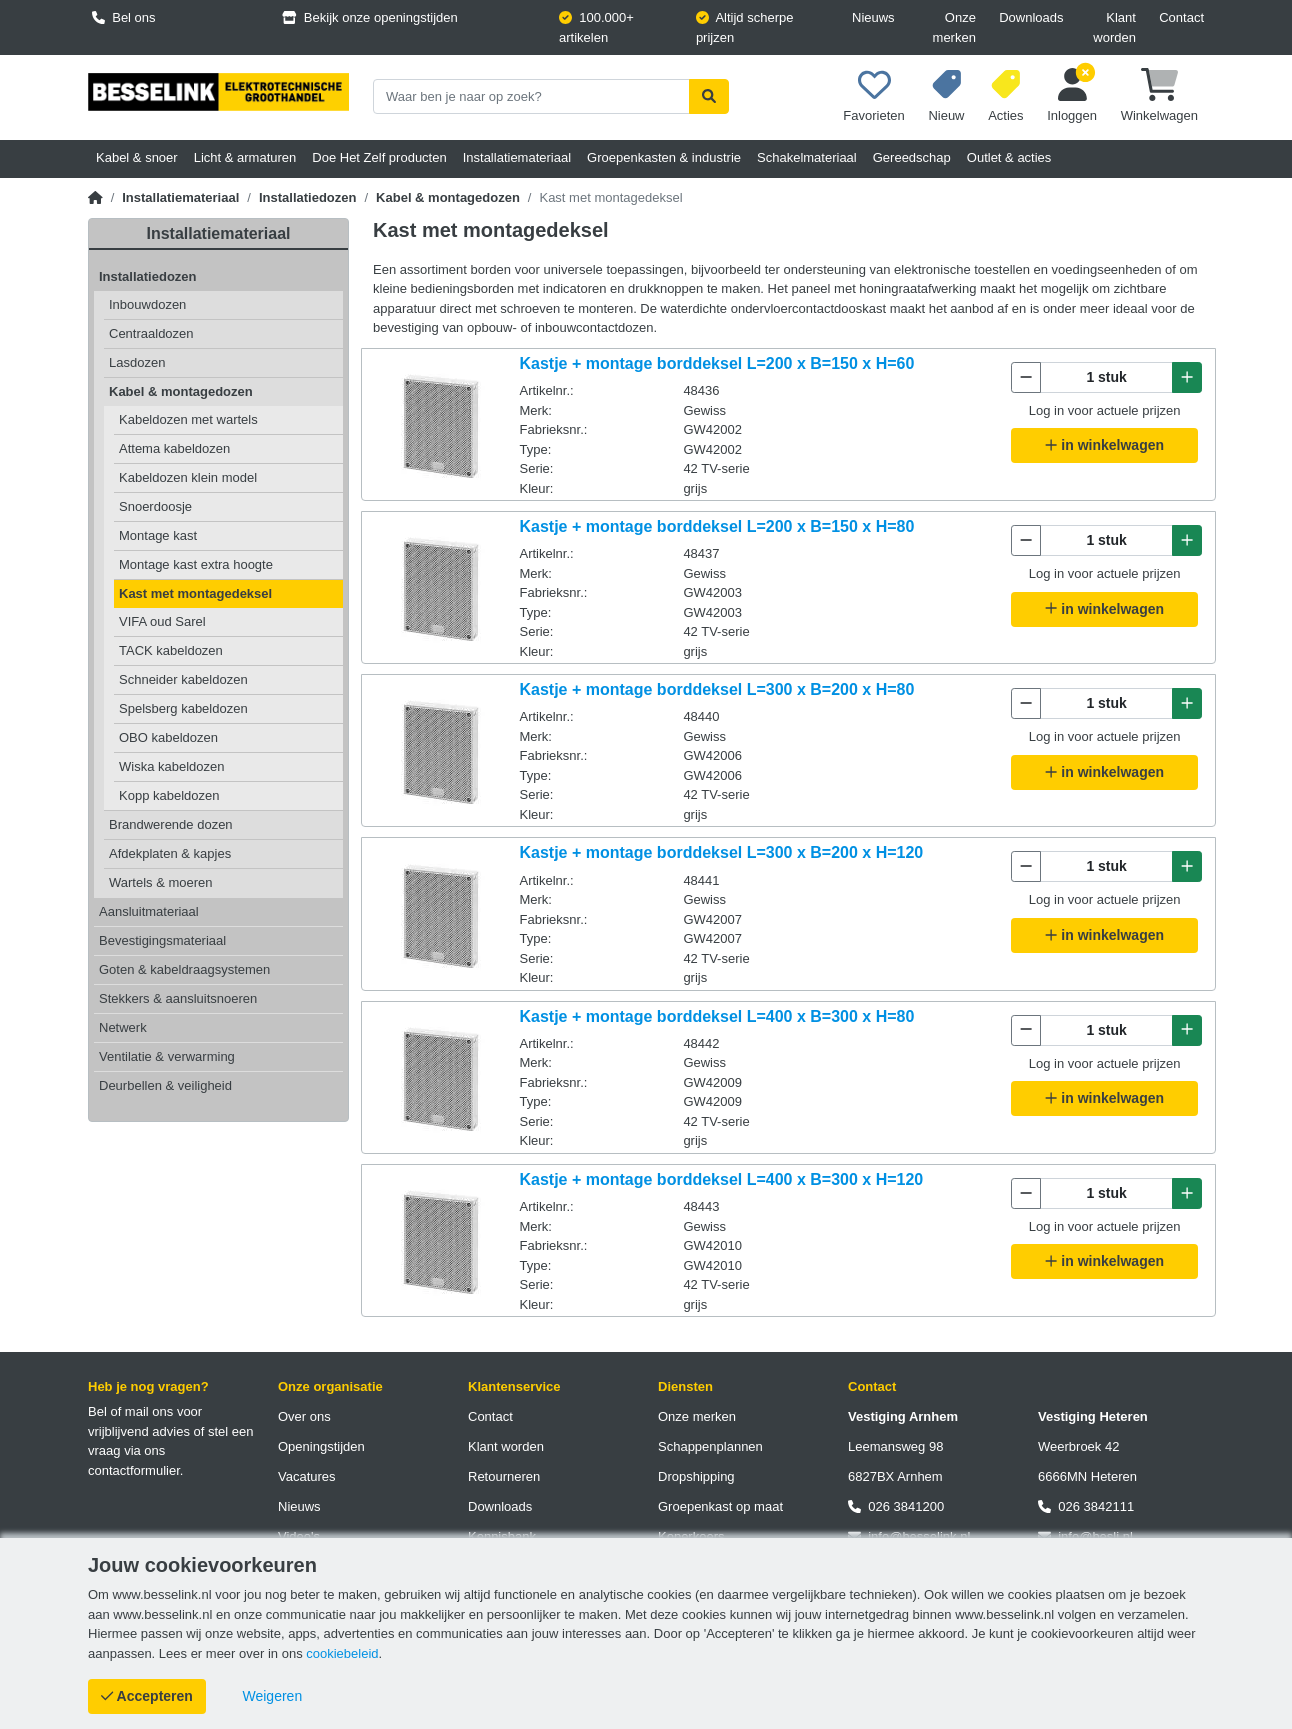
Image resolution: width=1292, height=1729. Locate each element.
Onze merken (954, 27)
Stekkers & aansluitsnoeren (178, 998)
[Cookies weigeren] (273, 1696)
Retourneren (504, 1476)
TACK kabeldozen (171, 650)
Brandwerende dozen (171, 824)
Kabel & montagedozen (448, 197)
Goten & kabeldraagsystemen (184, 969)
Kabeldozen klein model (188, 477)
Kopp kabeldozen (169, 795)
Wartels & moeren (161, 882)
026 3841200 (896, 1506)
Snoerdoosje (155, 506)
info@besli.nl (1085, 1536)
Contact (1181, 17)
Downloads (1031, 17)
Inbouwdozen (147, 304)
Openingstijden (321, 1446)
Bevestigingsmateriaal (162, 940)
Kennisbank (502, 1536)
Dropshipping (696, 1476)
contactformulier (134, 1470)
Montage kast (158, 535)
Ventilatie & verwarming (167, 1056)
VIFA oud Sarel (162, 621)
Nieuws (873, 17)
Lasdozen (137, 362)
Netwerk (123, 1027)
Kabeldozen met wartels (188, 419)
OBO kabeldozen (168, 737)
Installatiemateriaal (180, 197)
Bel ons (124, 17)
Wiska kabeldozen (172, 766)
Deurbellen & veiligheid (165, 1085)
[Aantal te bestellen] (1106, 377)
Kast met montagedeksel (195, 593)
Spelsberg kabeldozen (183, 708)
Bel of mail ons (130, 1411)
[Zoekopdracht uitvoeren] (709, 96)
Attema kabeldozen (174, 448)
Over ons (304, 1416)
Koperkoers (691, 1536)
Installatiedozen (308, 197)
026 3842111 (1086, 1506)
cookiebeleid (342, 1653)
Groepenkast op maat (720, 1506)
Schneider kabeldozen (183, 679)
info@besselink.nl (909, 1536)
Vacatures (307, 1476)
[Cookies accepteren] (147, 1696)
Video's (299, 1536)
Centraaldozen (151, 333)
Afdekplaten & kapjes (170, 853)
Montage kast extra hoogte (196, 564)
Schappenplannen (710, 1446)
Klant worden (1114, 27)
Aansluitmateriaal (149, 911)
